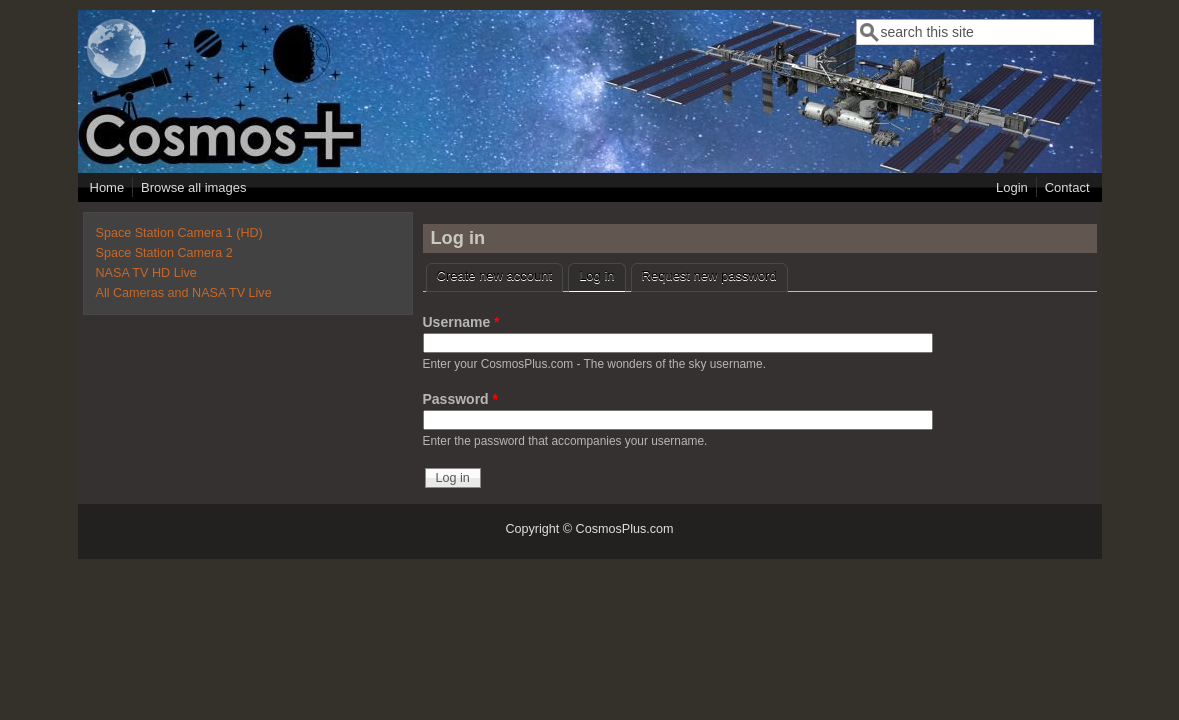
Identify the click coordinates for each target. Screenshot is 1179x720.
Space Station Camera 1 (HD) (179, 233)
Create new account (495, 275)
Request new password (709, 275)
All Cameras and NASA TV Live (184, 293)
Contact (1067, 187)
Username (461, 322)
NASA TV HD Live (146, 273)
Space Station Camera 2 (164, 253)
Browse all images (194, 187)
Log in (602, 273)
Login (1012, 187)
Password (460, 399)
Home (107, 187)
